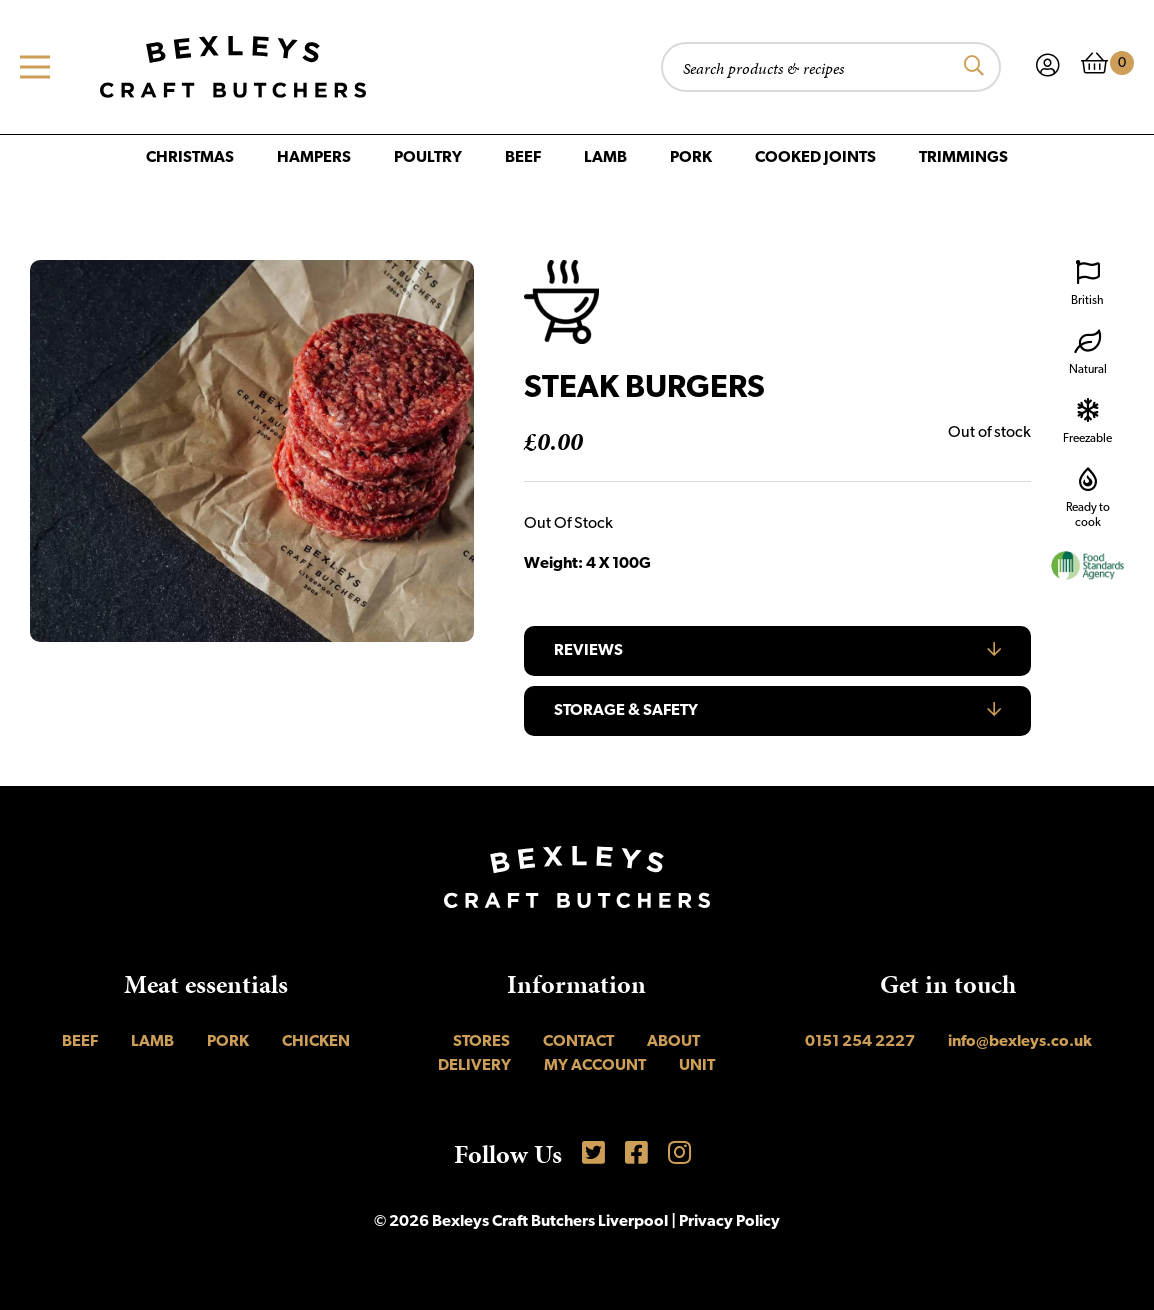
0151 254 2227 (860, 1042)
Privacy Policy (729, 1222)
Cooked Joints (815, 158)
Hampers (314, 158)
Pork (691, 158)
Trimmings (963, 158)
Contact (578, 1042)
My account (595, 1066)
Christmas (190, 158)
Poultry (428, 158)
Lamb (605, 158)
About (673, 1042)
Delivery (474, 1066)
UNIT (697, 1066)
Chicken (316, 1042)
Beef (523, 158)
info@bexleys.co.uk (1020, 1042)
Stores (481, 1042)
